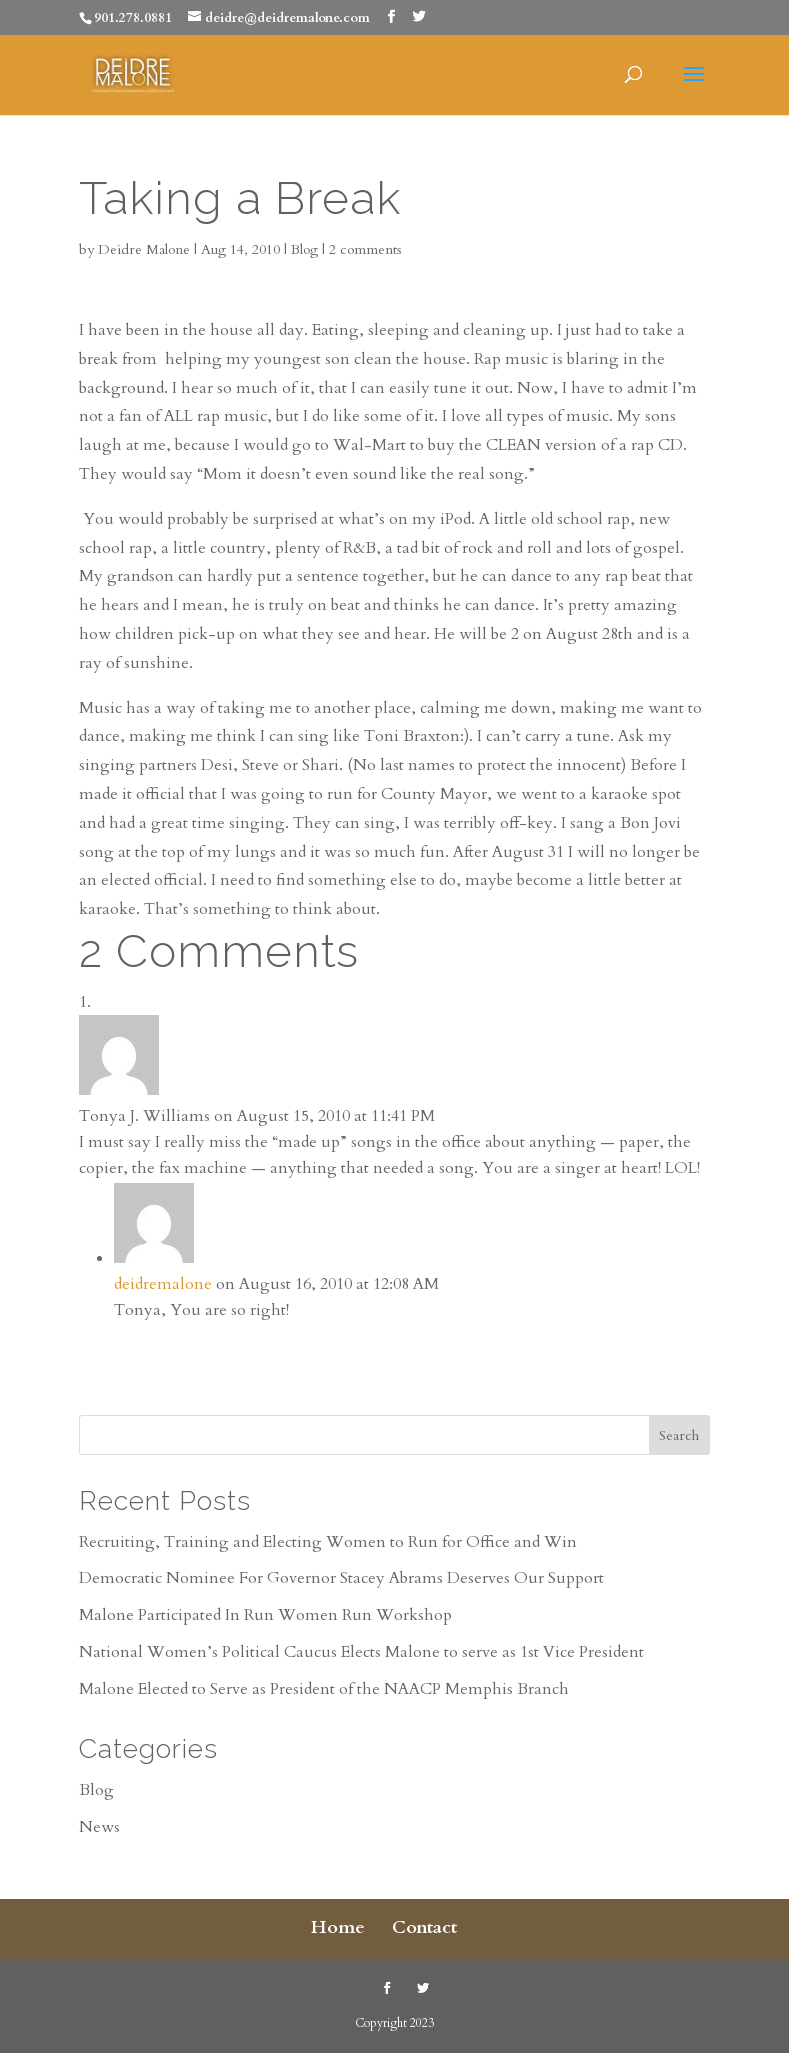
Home (338, 1927)
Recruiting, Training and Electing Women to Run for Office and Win (328, 1542)
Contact (424, 1927)
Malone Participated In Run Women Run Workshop (265, 1615)
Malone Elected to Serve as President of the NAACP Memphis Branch (324, 1689)
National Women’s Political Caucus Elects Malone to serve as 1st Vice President (361, 1652)
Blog (304, 249)
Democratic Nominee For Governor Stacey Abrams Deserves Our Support (341, 1578)
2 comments (365, 249)
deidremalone (163, 1284)
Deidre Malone (144, 249)
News (99, 1827)
